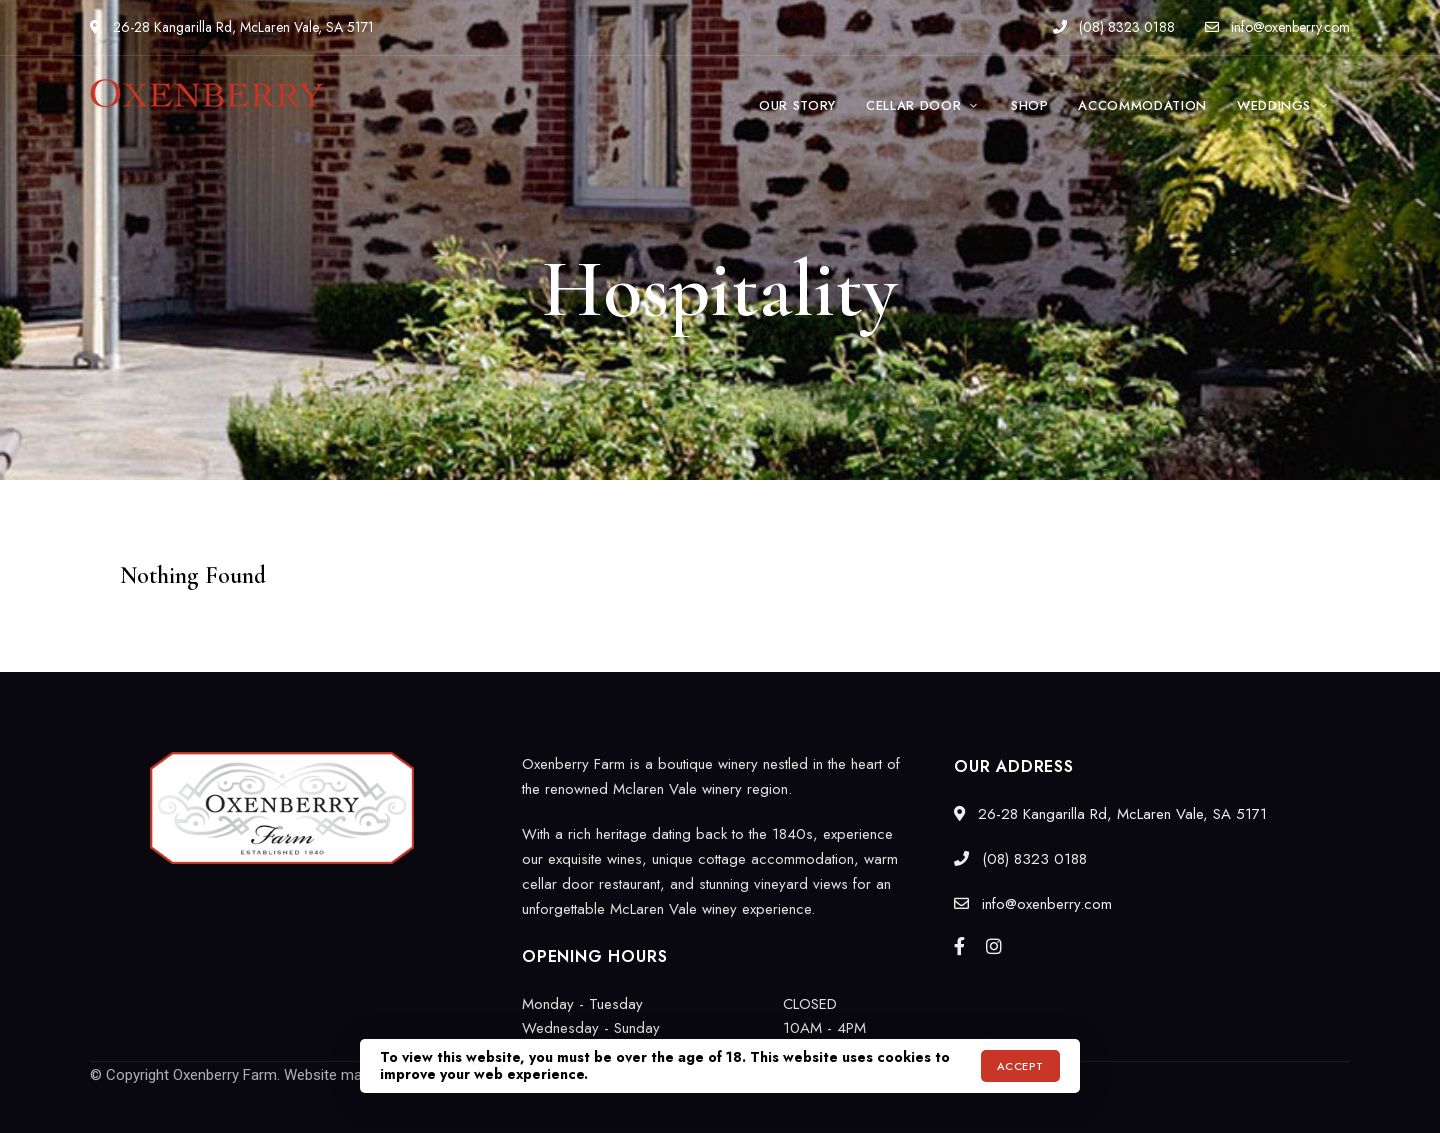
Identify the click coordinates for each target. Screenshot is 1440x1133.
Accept (1020, 1066)
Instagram (994, 946)
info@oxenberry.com (1277, 27)
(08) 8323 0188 (1114, 27)
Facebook (959, 946)
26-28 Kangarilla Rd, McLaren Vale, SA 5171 (232, 27)
